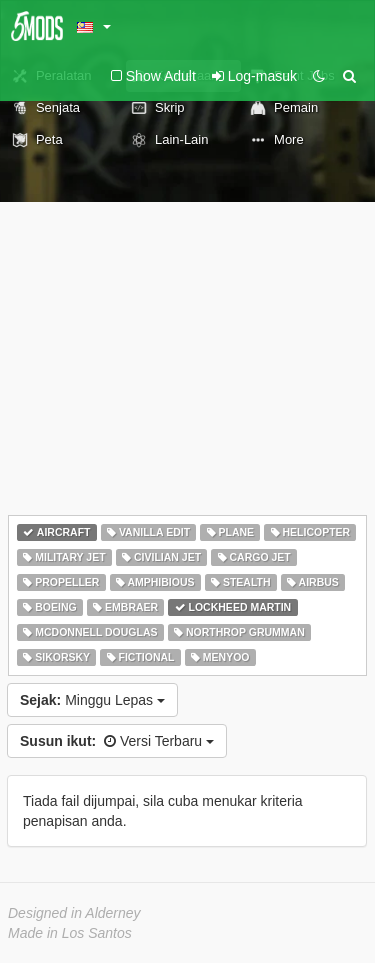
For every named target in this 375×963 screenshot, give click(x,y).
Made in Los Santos (70, 933)
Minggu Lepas (92, 700)
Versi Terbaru (117, 741)
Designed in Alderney (74, 913)
